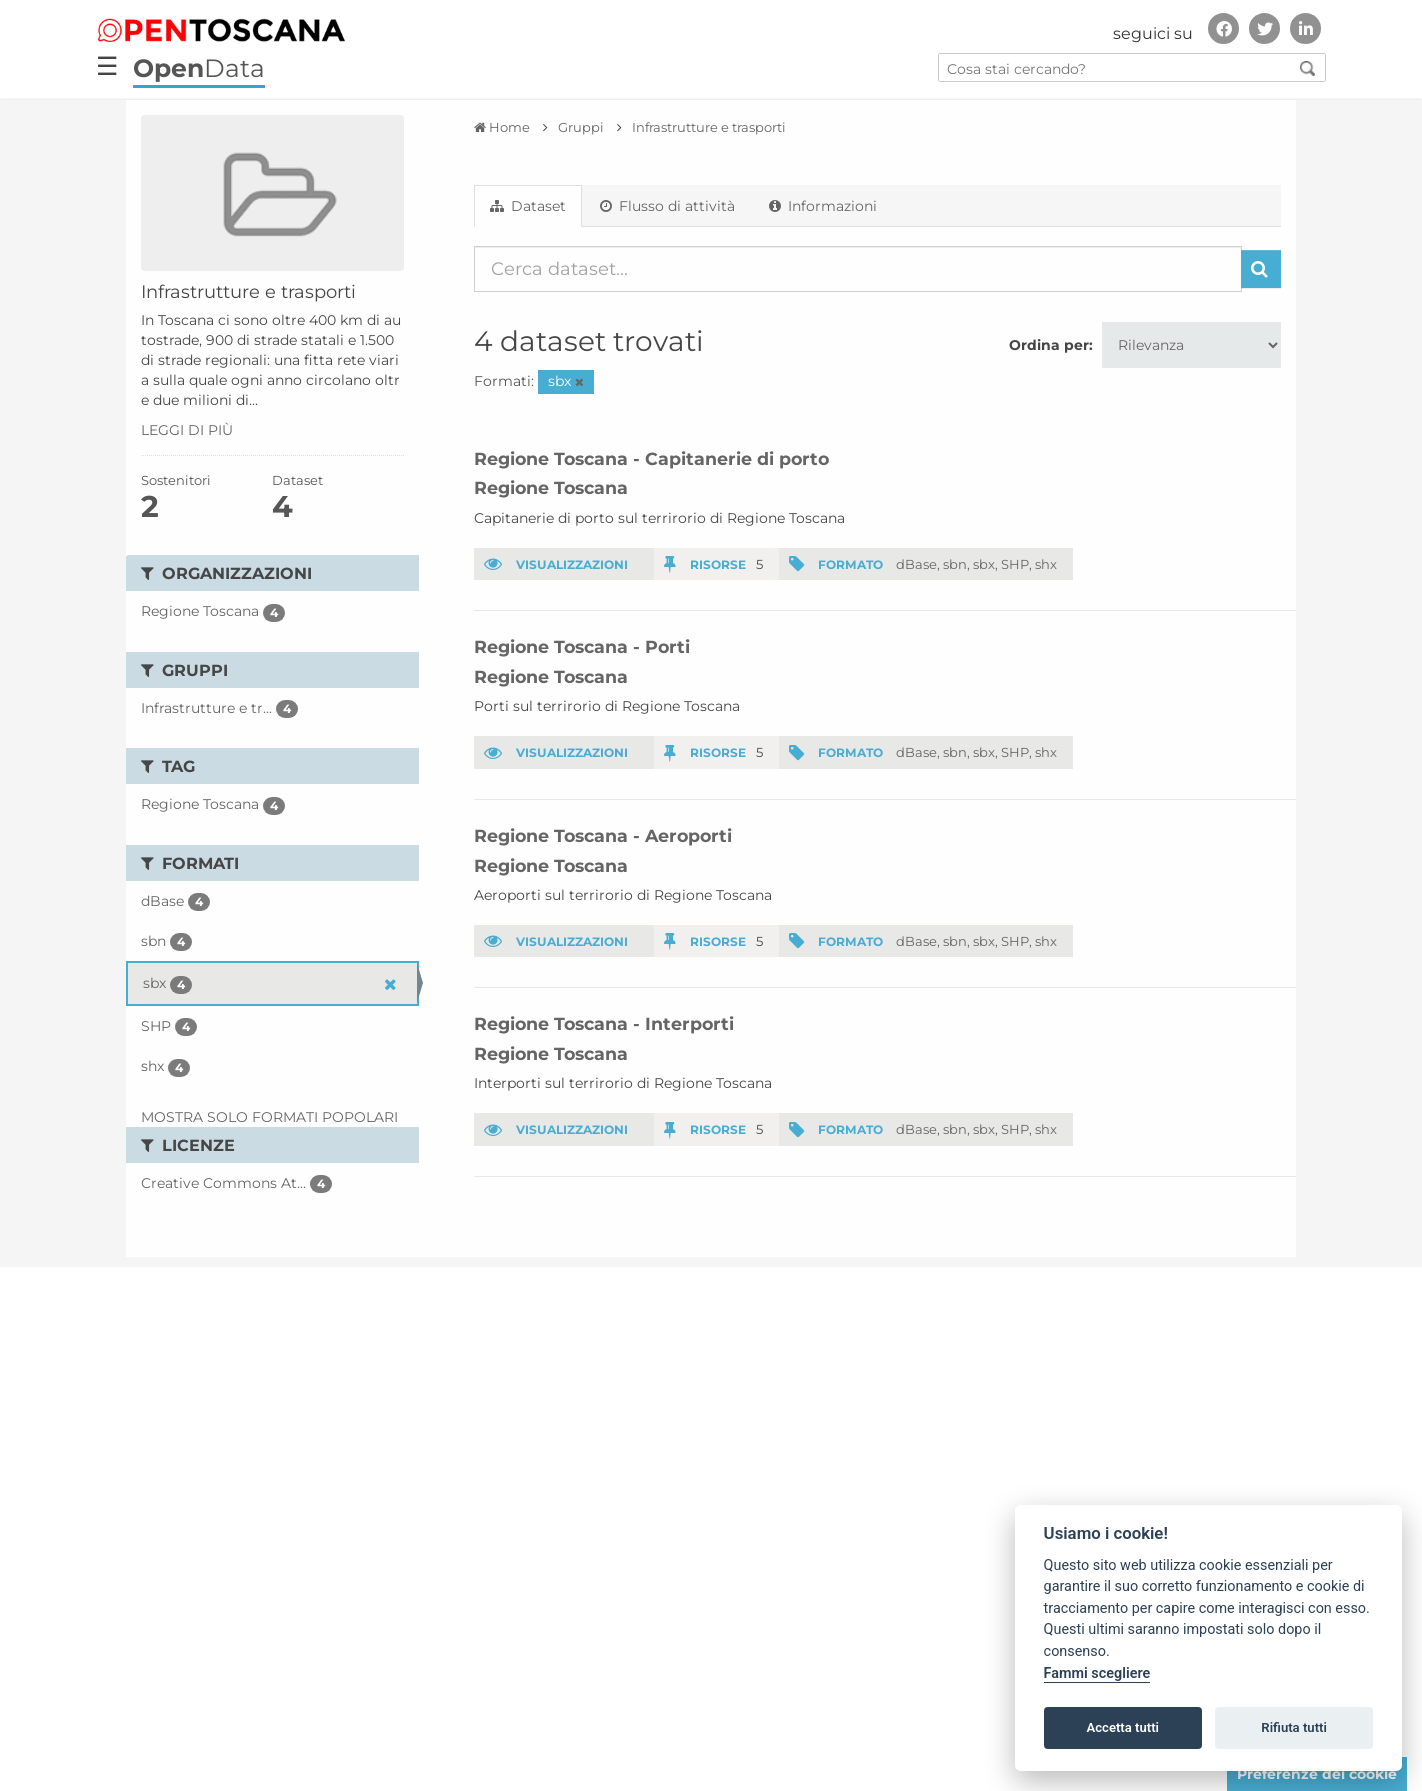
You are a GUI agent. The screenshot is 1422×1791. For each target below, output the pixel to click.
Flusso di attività (667, 206)
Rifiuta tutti (1294, 1727)
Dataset (528, 206)
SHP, (1016, 564)
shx (1046, 564)
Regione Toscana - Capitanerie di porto (651, 458)
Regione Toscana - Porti (582, 646)
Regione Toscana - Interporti (604, 1023)
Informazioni (823, 206)
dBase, (918, 564)
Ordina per (1049, 345)
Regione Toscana (551, 487)
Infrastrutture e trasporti (709, 127)
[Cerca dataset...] (858, 269)
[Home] (502, 127)
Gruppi (581, 127)
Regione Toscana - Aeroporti (603, 835)
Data (199, 68)
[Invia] (1261, 269)
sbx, (985, 564)
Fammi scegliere (1097, 1673)
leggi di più (187, 430)
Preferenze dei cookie (1317, 1774)
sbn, (956, 564)
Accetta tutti (1122, 1727)
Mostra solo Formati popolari (269, 1117)
